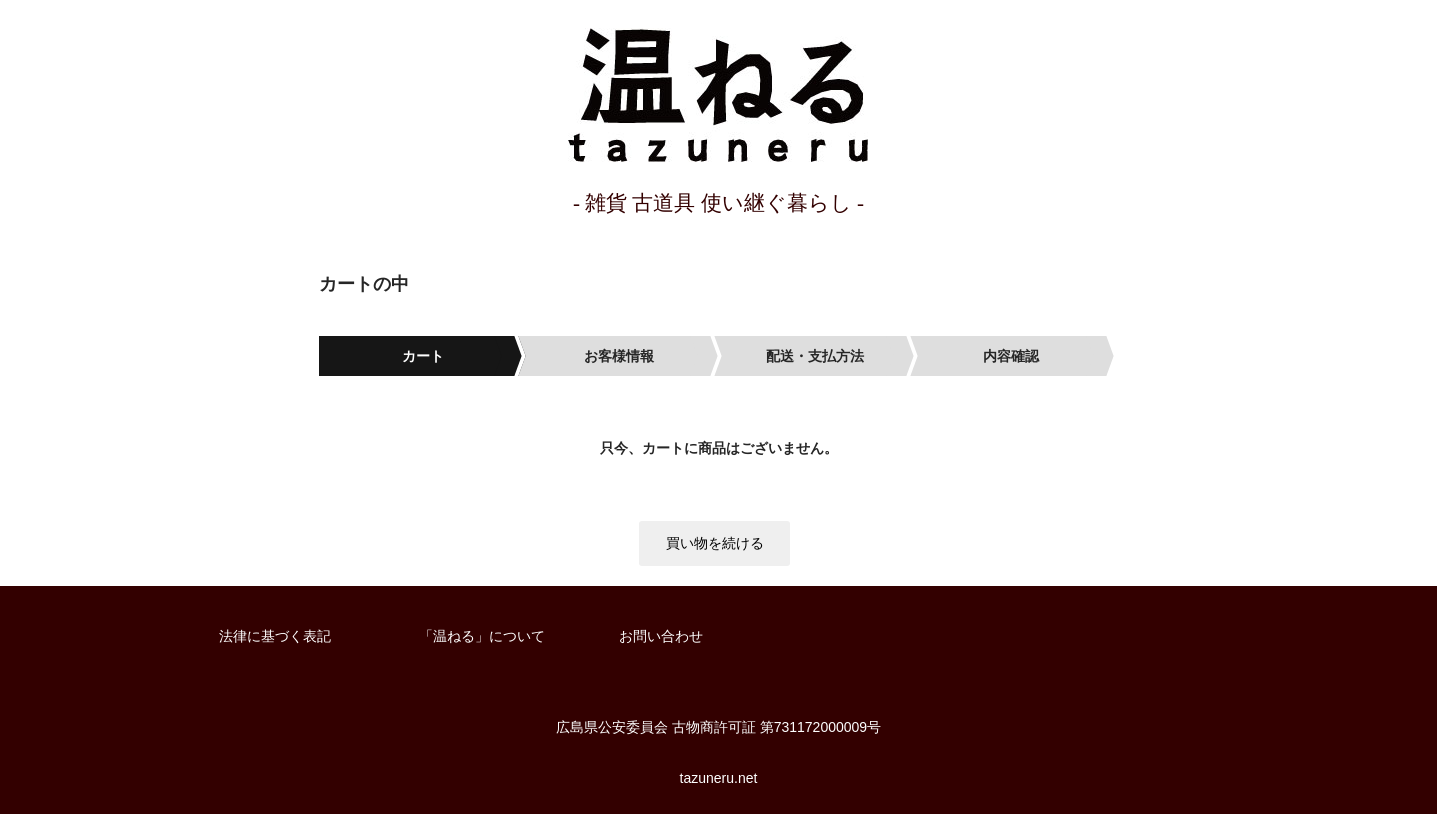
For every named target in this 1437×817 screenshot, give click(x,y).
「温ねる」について (482, 639)
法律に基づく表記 (275, 639)
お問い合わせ (661, 639)
